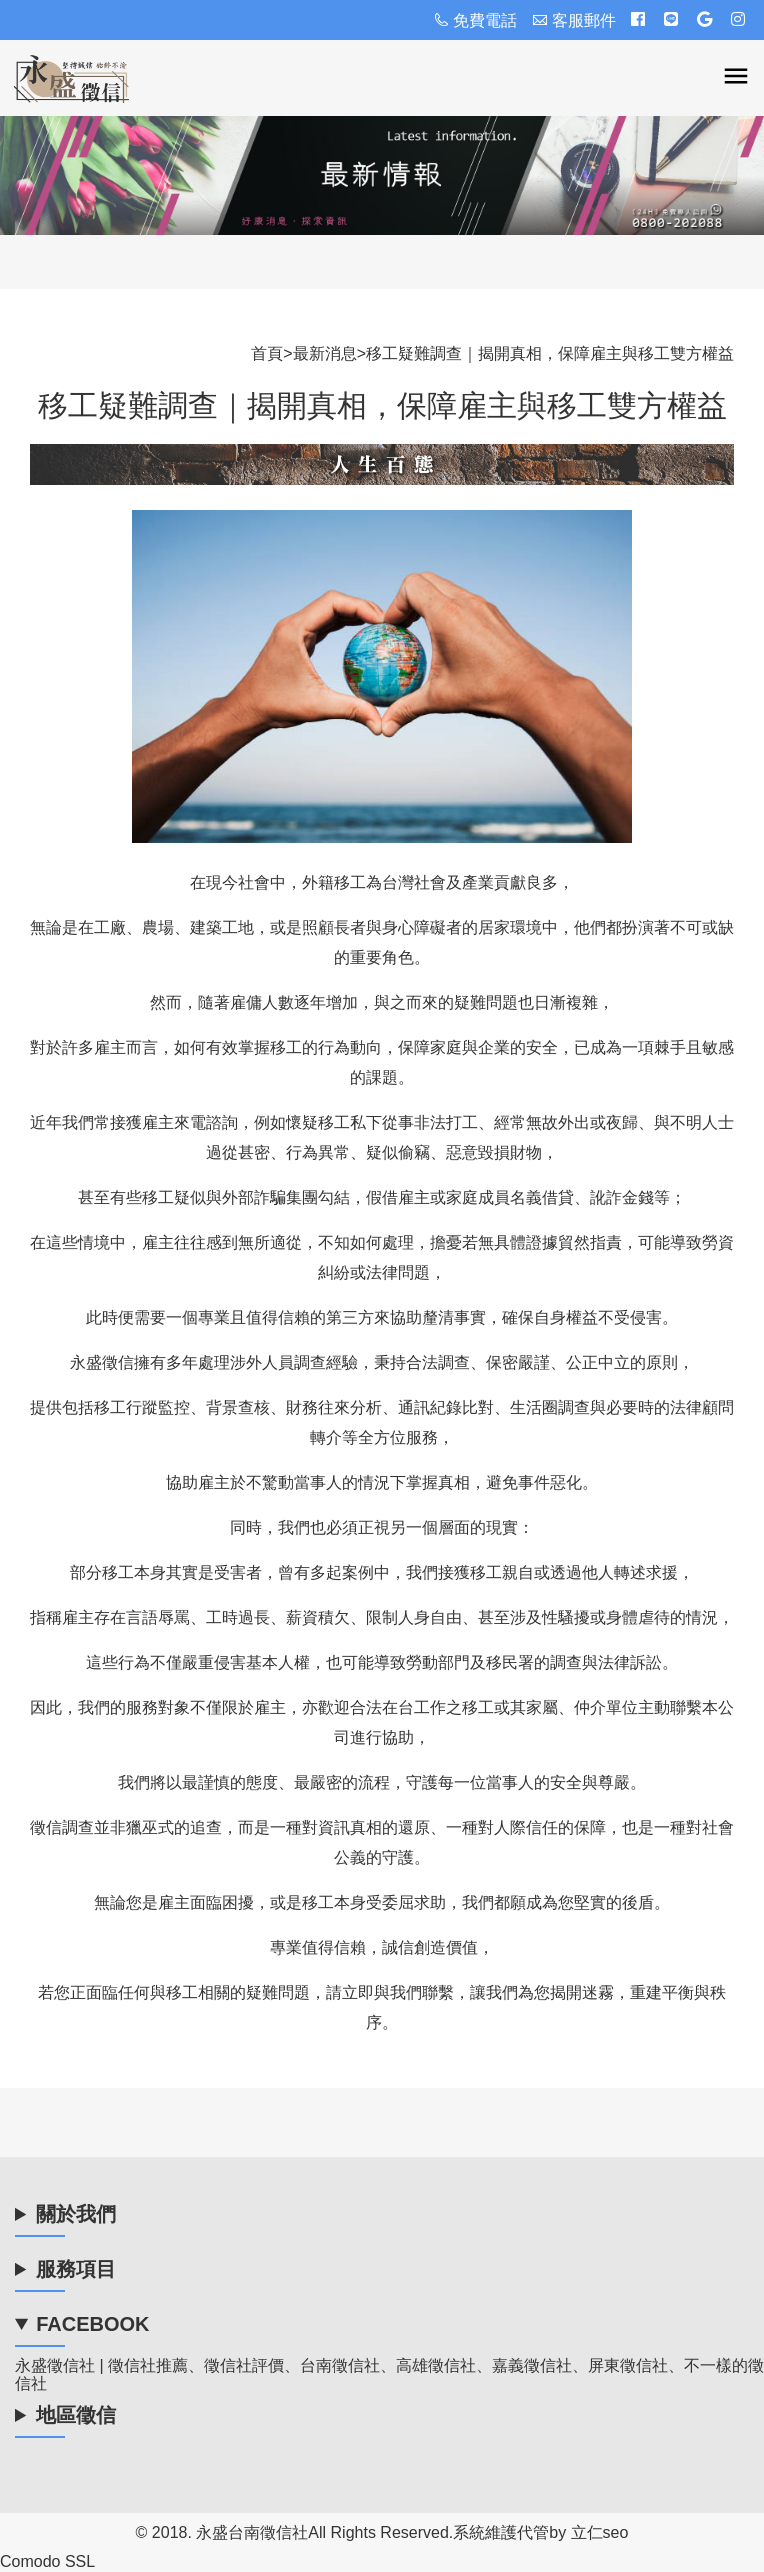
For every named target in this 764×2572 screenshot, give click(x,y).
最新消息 (325, 353)
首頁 (267, 353)
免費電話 (475, 20)
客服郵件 (574, 20)
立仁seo (600, 2532)
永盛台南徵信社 (252, 2532)
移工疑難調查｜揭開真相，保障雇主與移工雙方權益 (550, 353)
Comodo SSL (47, 2561)
